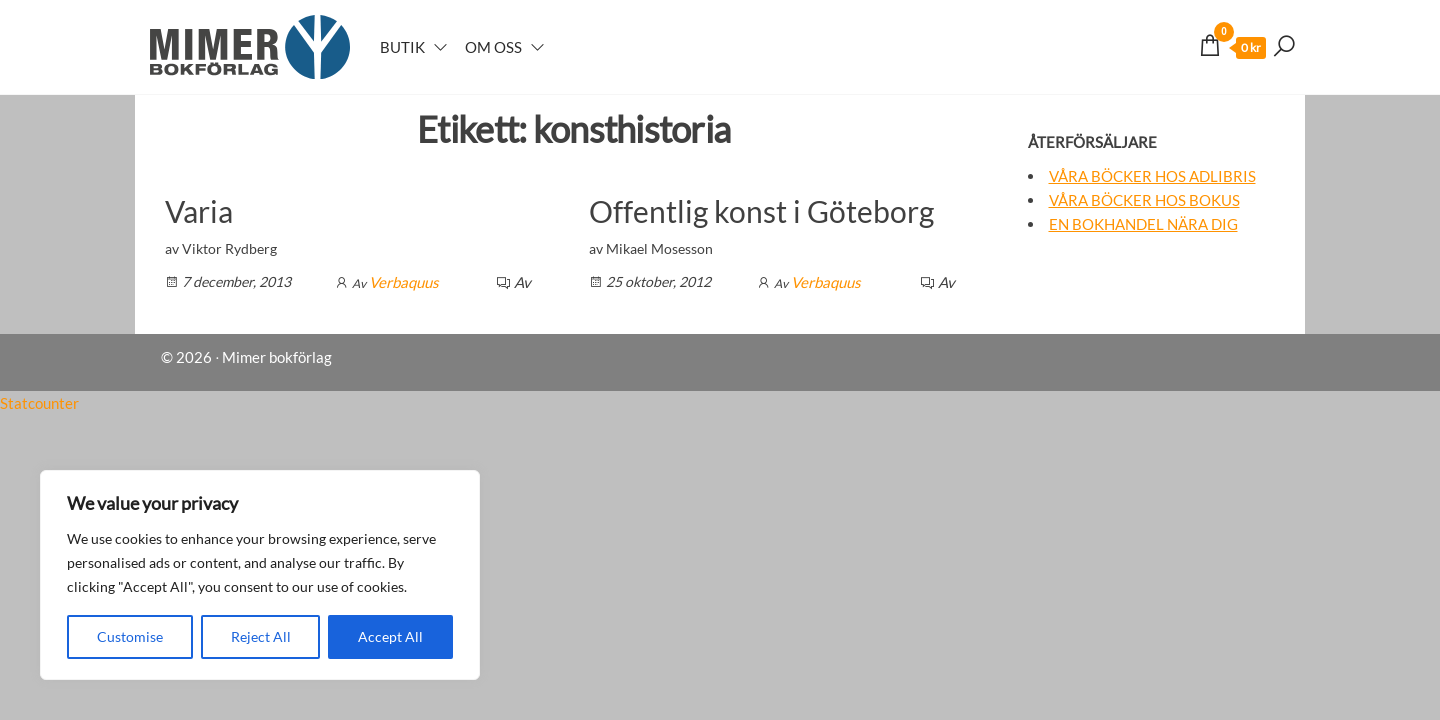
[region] (260, 575)
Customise (130, 636)
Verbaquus (404, 282)
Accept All (390, 636)
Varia (199, 211)
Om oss (493, 47)
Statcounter (39, 403)
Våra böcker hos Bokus (1144, 200)
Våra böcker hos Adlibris (1152, 176)
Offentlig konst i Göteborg (761, 211)
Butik (402, 47)
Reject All (261, 636)
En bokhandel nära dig (1143, 224)
